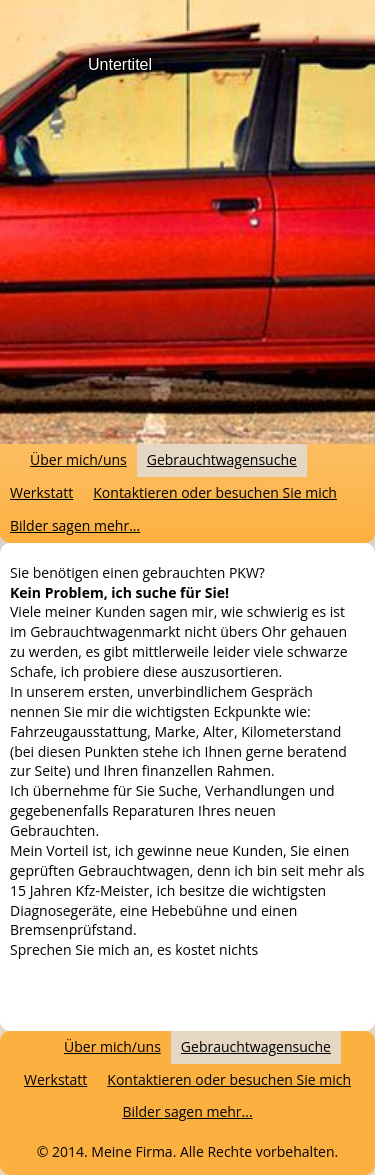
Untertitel (120, 64)
